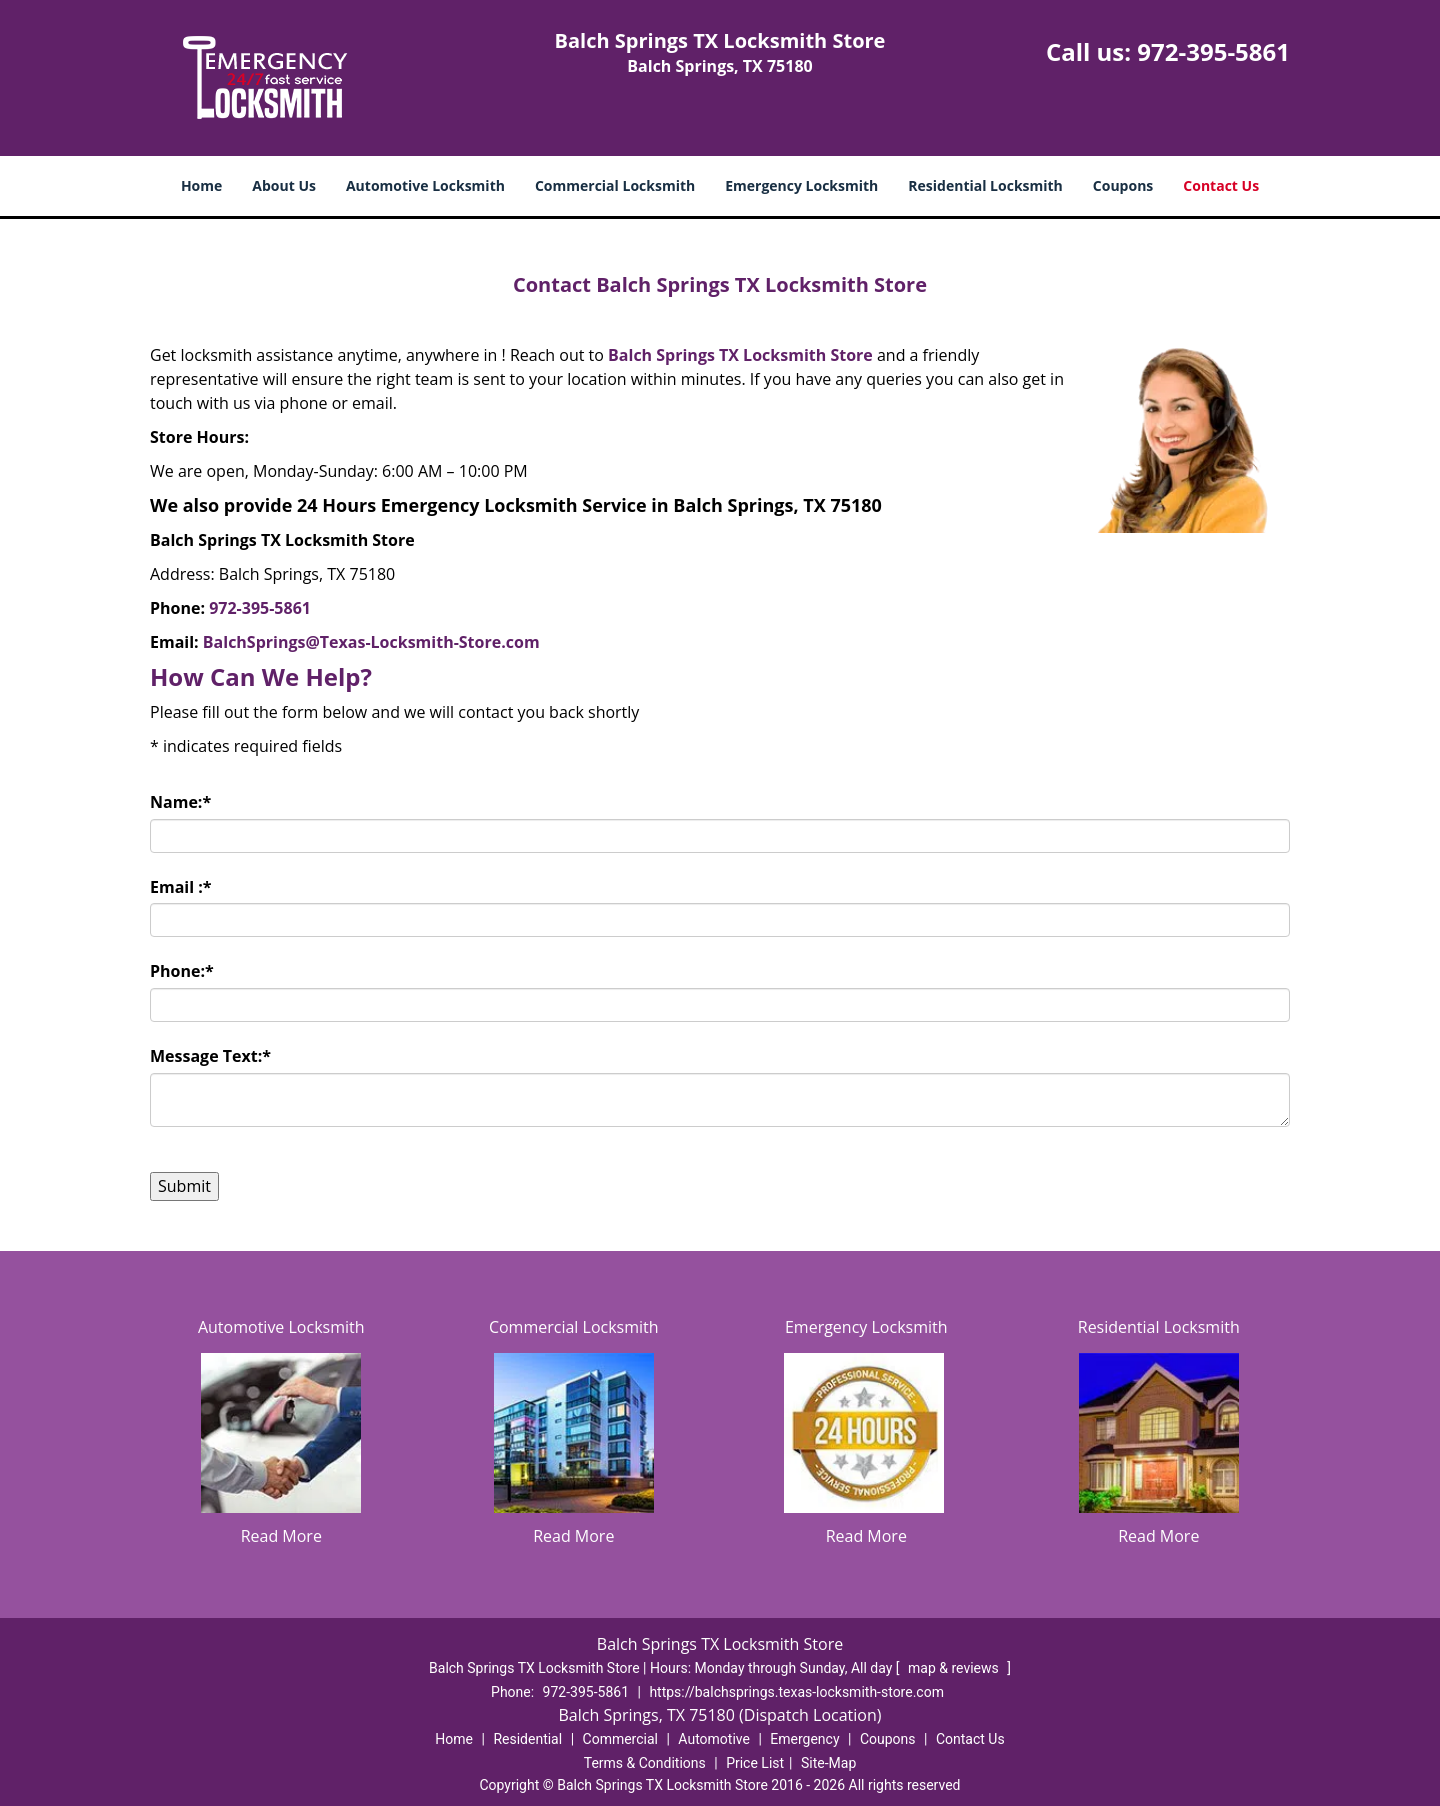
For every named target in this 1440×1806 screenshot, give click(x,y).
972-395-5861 (1213, 51)
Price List (755, 1763)
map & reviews (955, 1668)
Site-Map (828, 1763)
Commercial (620, 1739)
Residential (527, 1739)
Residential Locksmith (985, 185)
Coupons (1123, 185)
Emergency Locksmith (801, 185)
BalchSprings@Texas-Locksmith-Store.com (371, 642)
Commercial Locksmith (615, 185)
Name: (180, 802)
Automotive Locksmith (425, 185)
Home (201, 185)
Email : (181, 887)
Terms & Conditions (645, 1763)
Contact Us (1221, 185)
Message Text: (210, 1056)
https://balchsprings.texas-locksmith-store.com (796, 1692)
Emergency (804, 1739)
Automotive (714, 1739)
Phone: (182, 971)
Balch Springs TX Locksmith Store (740, 355)
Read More (281, 1536)
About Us (284, 185)
